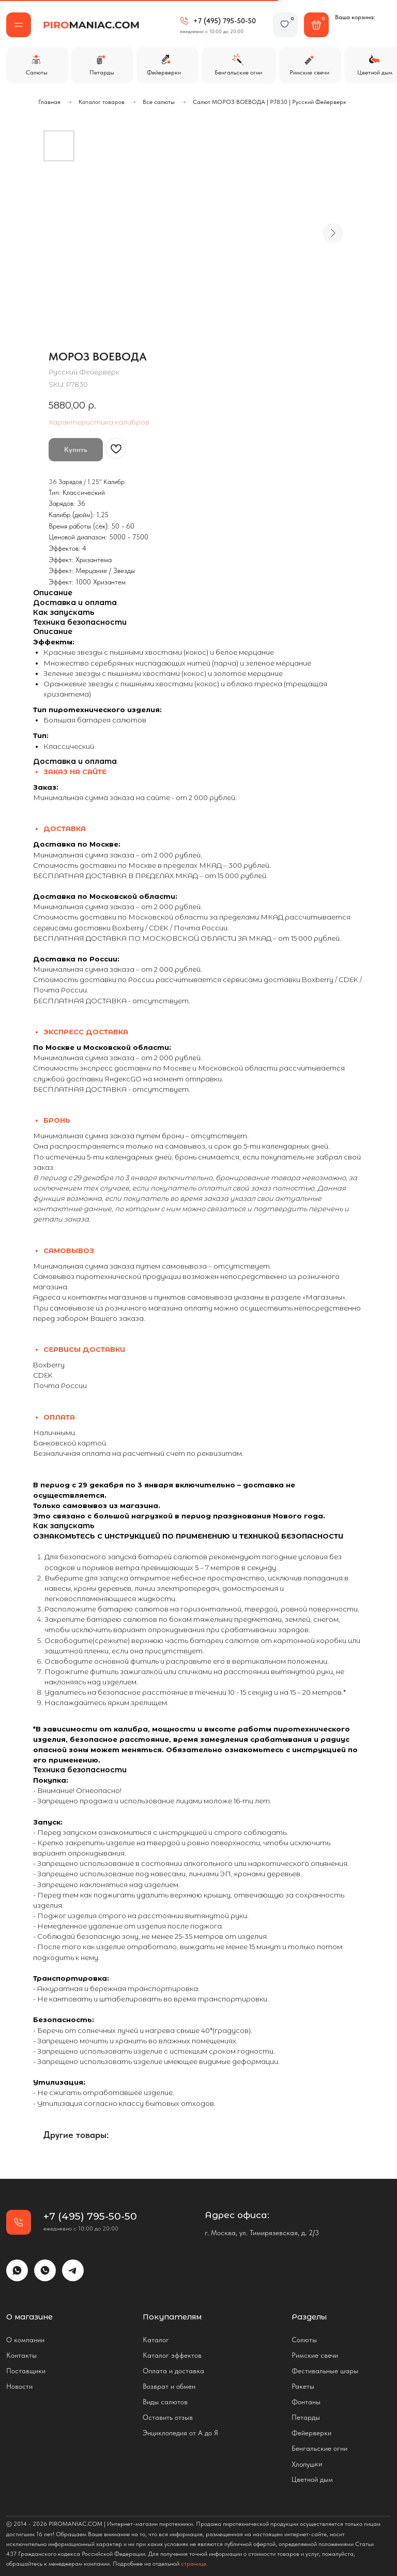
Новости (19, 2386)
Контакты (21, 2355)
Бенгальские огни (319, 2448)
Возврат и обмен (169, 2386)
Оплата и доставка (173, 2370)
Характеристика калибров (99, 422)
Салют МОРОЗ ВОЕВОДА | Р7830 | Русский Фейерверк (269, 102)
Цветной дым (312, 2479)
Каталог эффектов (172, 2355)
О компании (25, 2339)
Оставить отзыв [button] (168, 2417)
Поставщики (25, 2370)
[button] (18, 24)
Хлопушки (307, 2464)
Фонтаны (306, 2401)
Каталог (156, 2339)
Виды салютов (165, 2401)
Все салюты (159, 102)
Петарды (306, 2417)
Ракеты (303, 2386)
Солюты (304, 2339)
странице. (194, 2563)
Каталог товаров (102, 102)
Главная (49, 102)
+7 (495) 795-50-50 (224, 20)
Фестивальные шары (325, 2370)
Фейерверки (311, 2432)
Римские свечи (315, 2355)
